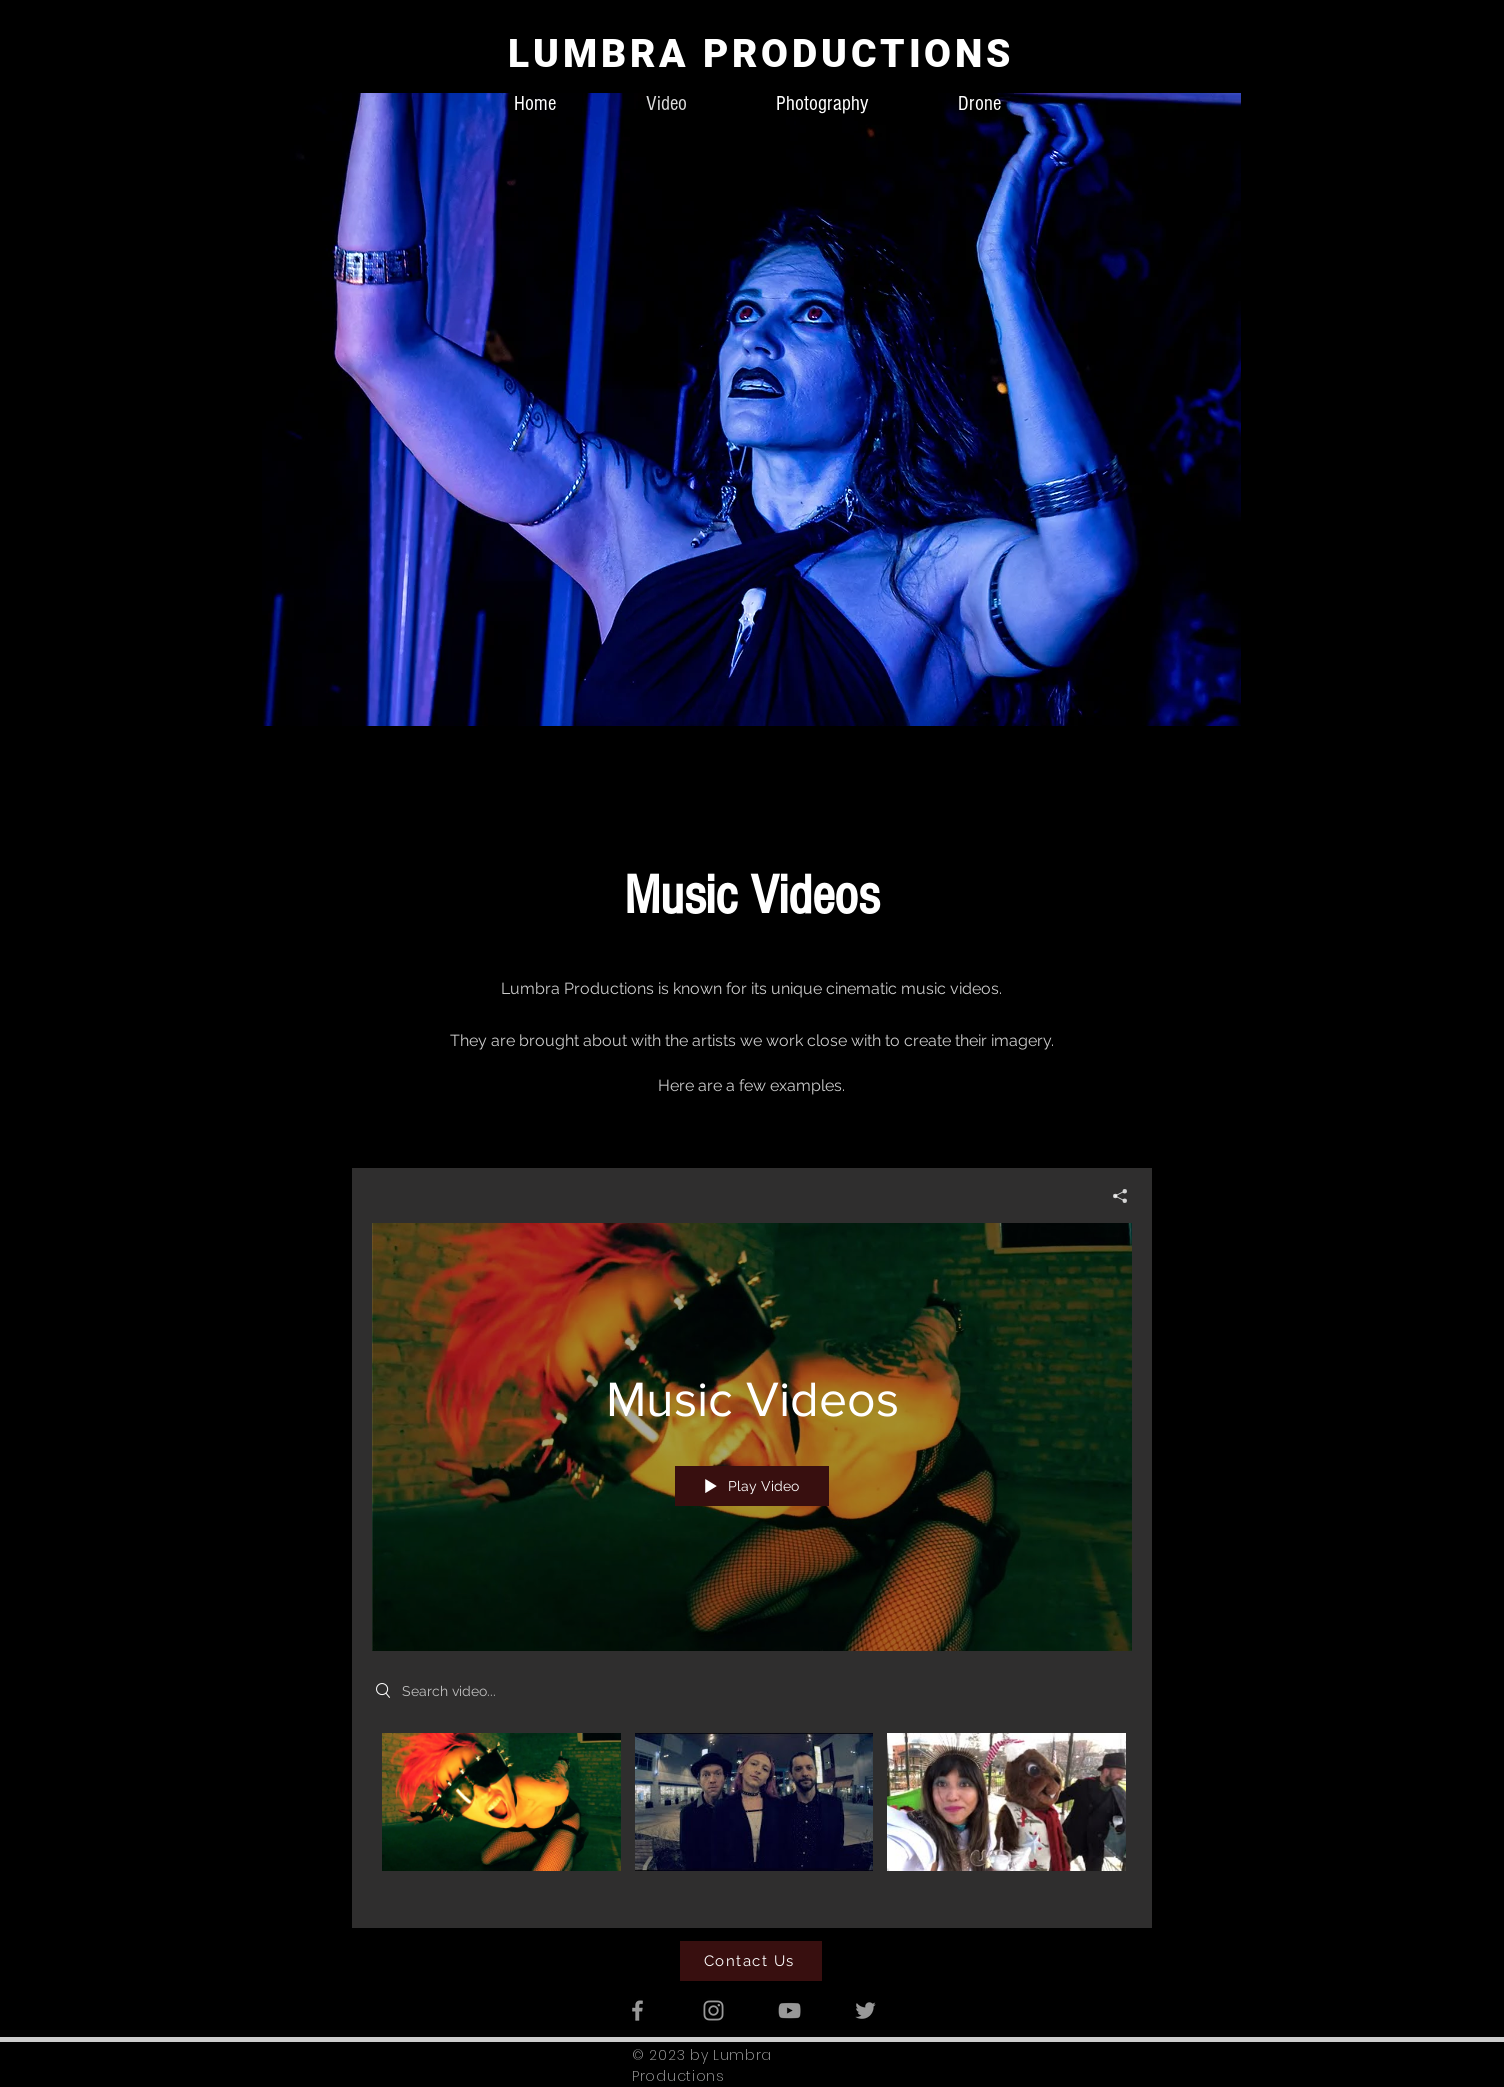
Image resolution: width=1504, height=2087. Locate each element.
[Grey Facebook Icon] (637, 2010)
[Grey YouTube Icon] (789, 2010)
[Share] (1112, 1195)
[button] (751, 409)
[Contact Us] (751, 1961)
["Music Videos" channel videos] (752, 1815)
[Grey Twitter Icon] (865, 2010)
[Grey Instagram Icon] (713, 2010)
